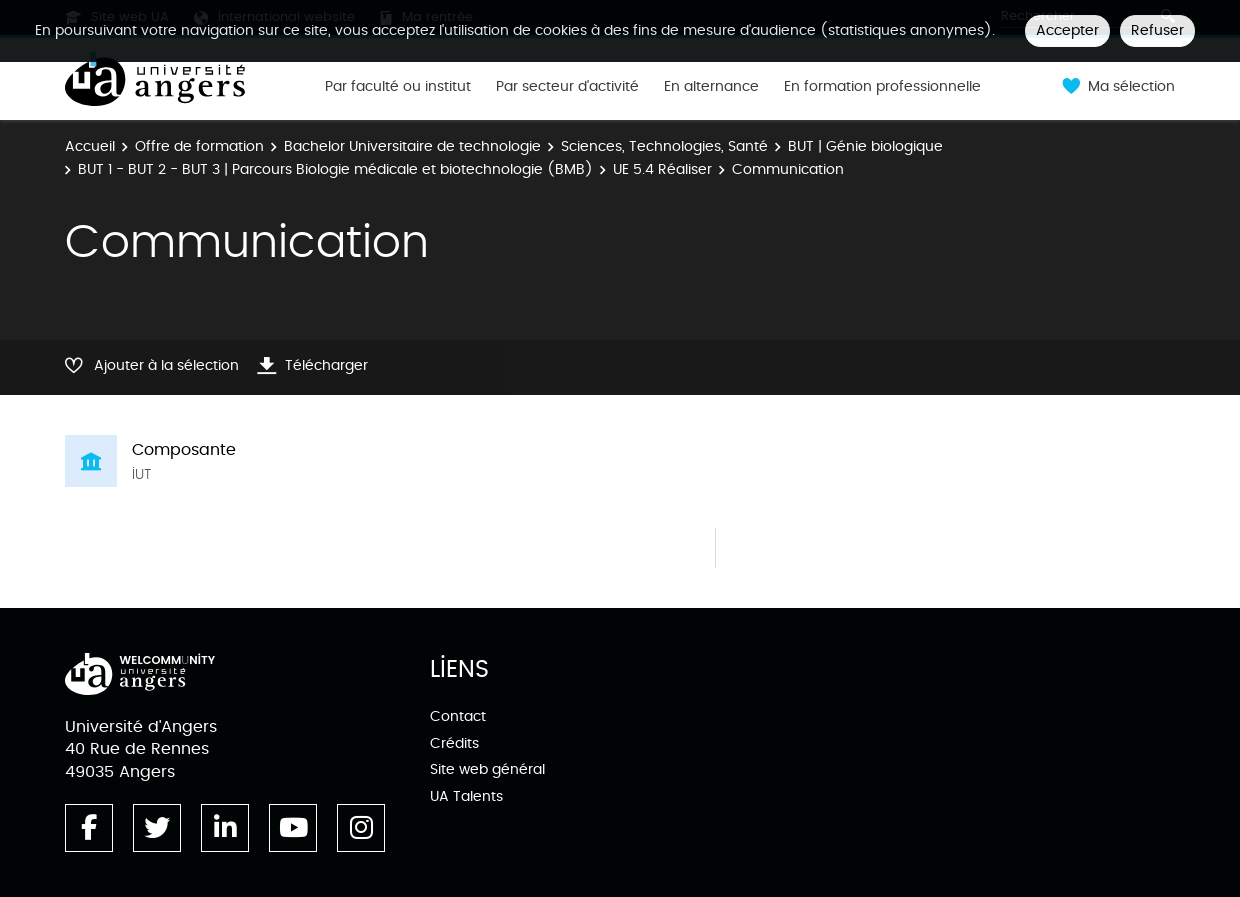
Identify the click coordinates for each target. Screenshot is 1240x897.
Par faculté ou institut (398, 87)
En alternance (711, 87)
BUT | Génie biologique (865, 146)
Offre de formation (199, 146)
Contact (458, 716)
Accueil (90, 146)
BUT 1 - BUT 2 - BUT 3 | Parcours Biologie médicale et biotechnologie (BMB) (335, 169)
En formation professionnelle (882, 87)
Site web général (487, 769)
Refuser (1157, 30)
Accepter (1067, 30)
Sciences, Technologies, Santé (664, 146)
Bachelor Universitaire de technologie (412, 146)
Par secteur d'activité (567, 87)
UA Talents (466, 796)
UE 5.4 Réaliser (662, 169)
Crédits (454, 743)
